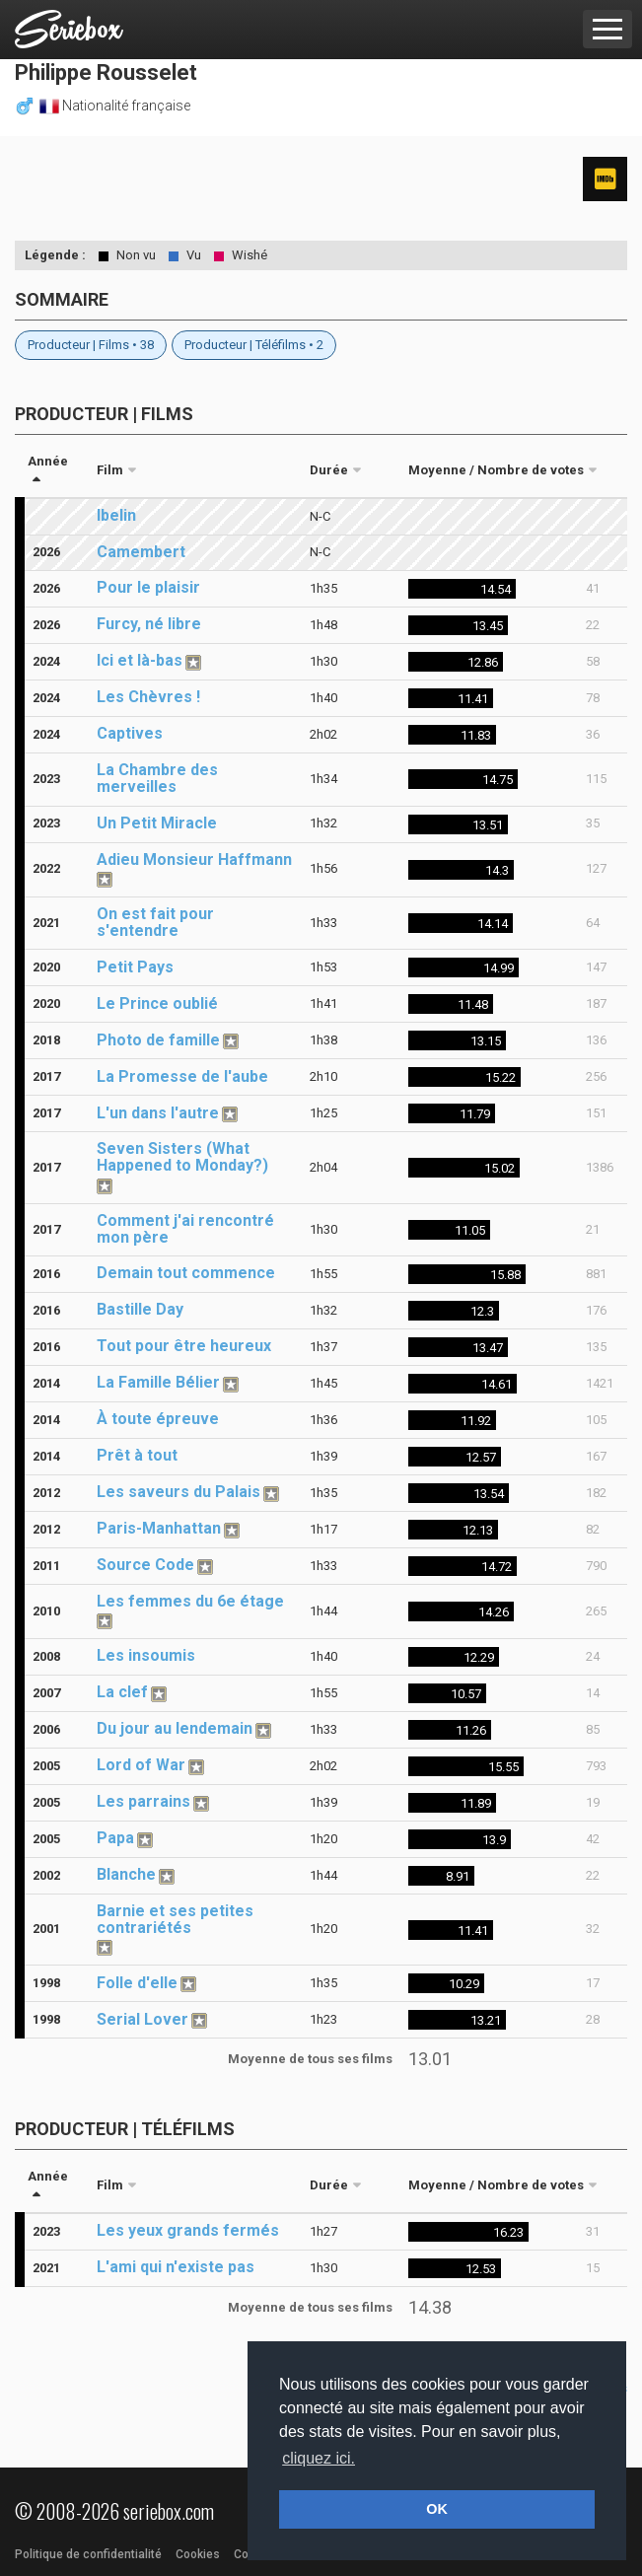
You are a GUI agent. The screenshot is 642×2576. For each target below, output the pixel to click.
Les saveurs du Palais (178, 1491)
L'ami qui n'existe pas (175, 2266)
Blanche (126, 1874)
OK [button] (437, 2509)
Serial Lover (142, 2019)
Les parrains (143, 1801)
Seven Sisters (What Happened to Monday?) (182, 1157)
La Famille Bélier (158, 1382)
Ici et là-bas (139, 660)
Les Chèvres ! (148, 696)
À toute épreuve (158, 1418)
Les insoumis (146, 1655)
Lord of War (141, 1764)
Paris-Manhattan (159, 1528)
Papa (115, 1837)
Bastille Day (140, 1309)
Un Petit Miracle (157, 823)
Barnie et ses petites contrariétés (175, 1919)
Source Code (145, 1564)
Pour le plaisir (148, 587)
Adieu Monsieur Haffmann (194, 859)
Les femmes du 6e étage (190, 1601)
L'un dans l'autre (158, 1113)
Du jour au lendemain (174, 1728)
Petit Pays (135, 967)
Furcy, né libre (149, 623)
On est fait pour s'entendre (155, 922)
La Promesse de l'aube (182, 1076)
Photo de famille (158, 1040)
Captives (130, 733)
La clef (122, 1691)
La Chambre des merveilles (157, 778)
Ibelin (116, 515)
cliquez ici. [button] (318, 2458)
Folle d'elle (137, 1982)
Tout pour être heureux (184, 1345)
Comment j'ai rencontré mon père (185, 1229)
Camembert (141, 551)
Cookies (198, 2554)
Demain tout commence (186, 1272)
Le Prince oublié (157, 1003)
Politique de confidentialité (88, 2554)
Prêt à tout (137, 1455)
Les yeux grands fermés (188, 2230)
